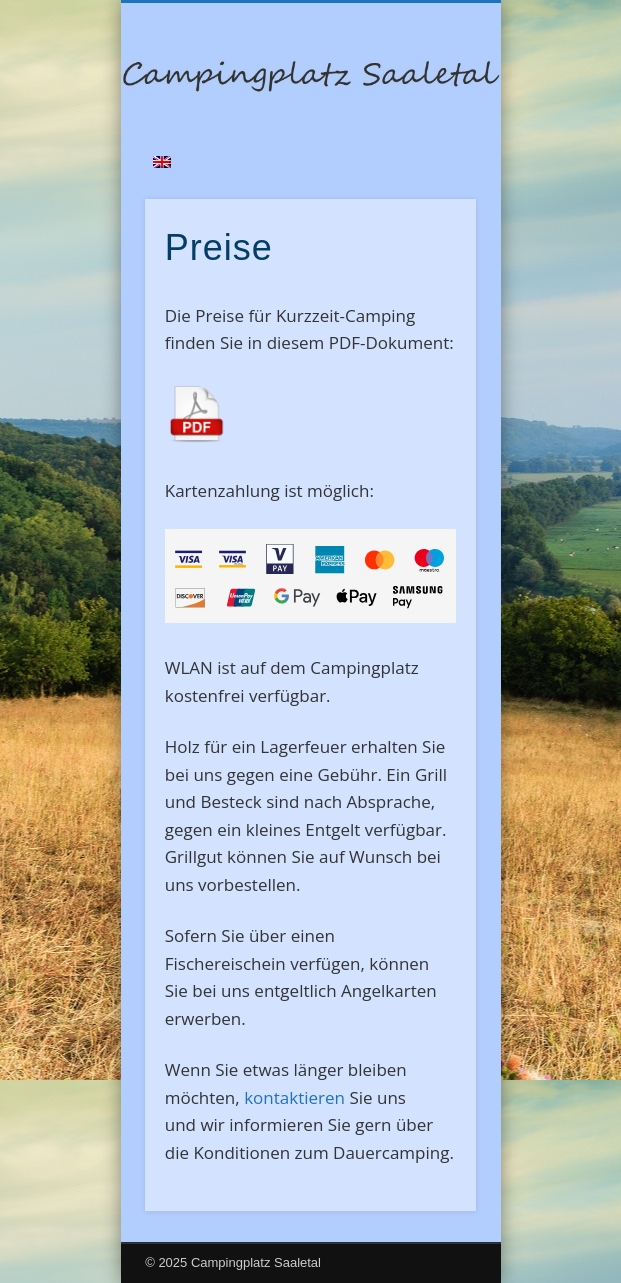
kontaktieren (294, 1097)
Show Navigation (427, 179)
